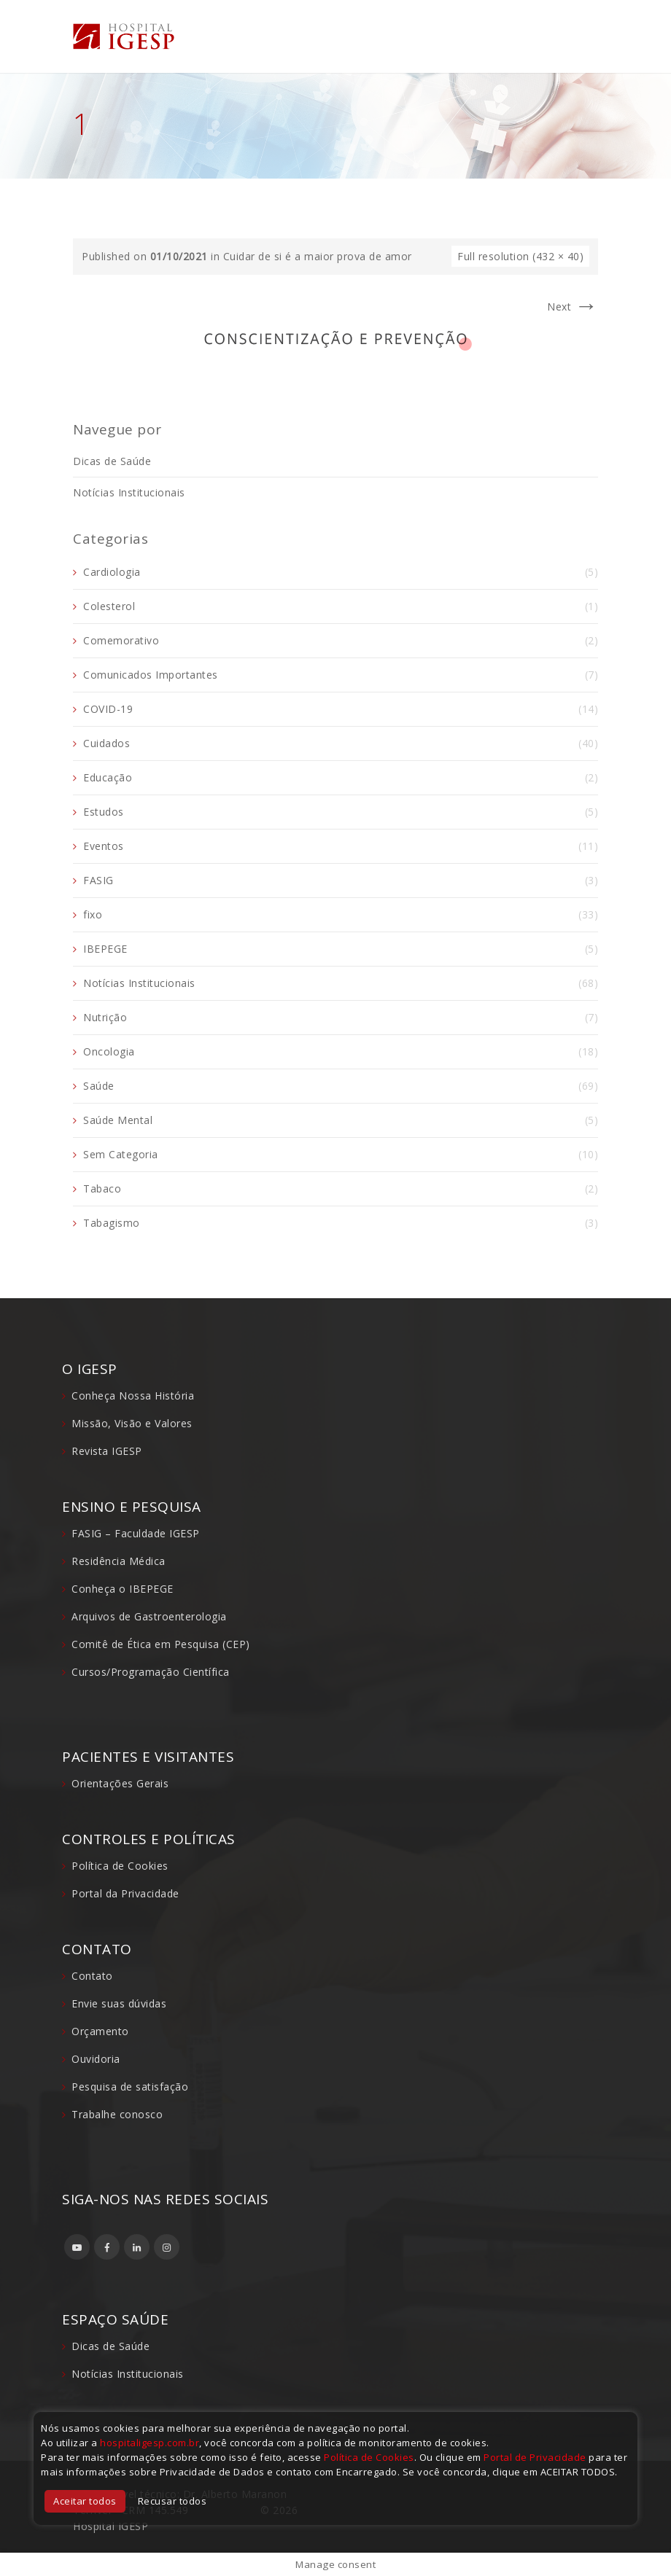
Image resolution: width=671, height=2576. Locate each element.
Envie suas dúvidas (118, 2003)
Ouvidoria (95, 2059)
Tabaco (102, 1188)
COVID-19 (108, 709)
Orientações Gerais (119, 1783)
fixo (92, 914)
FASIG (98, 880)
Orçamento (100, 2031)
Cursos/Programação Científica (150, 1672)
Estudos (103, 812)
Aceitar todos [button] (85, 2500)
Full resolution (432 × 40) (520, 256)
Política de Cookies (119, 1866)
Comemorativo (121, 640)
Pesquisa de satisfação (129, 2086)
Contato (92, 1976)
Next (572, 306)
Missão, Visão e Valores (132, 1423)
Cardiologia (112, 572)
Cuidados (106, 743)
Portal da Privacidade (125, 1893)
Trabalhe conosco (117, 2114)
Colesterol (109, 606)
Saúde (99, 1086)
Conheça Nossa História (132, 1395)
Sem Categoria (120, 1154)
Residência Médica (118, 1561)
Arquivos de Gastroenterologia (149, 1616)
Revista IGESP (106, 1451)
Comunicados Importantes (150, 675)
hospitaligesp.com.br (149, 2442)
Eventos (103, 846)
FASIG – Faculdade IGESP (135, 1533)
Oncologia (109, 1051)
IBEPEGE (105, 949)
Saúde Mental (117, 1120)
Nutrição (105, 1017)
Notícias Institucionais (129, 492)
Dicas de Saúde (112, 461)
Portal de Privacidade (535, 2457)
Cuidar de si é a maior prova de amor (317, 256)
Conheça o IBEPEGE (122, 1589)
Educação (107, 777)
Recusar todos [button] (172, 2500)
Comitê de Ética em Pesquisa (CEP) (160, 1644)
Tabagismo (111, 1223)
